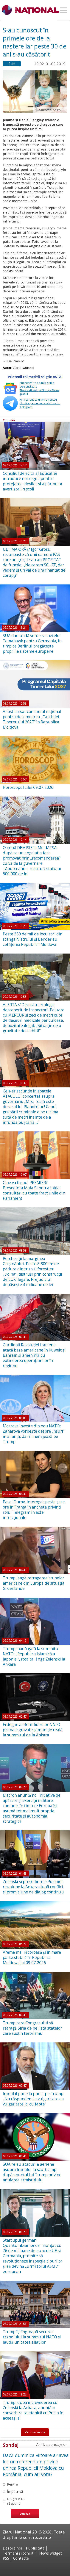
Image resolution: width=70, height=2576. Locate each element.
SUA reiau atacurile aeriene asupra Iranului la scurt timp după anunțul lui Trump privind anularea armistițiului (32, 2172)
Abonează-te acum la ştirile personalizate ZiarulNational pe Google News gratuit (39, 388)
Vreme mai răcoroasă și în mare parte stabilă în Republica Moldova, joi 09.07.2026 (32, 1957)
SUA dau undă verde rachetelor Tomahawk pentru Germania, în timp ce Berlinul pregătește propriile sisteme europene (32, 643)
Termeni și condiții (19, 2553)
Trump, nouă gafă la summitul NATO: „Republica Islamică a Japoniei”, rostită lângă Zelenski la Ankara (34, 1656)
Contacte (21, 2558)
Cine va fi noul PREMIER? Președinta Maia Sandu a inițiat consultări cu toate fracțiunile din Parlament (34, 1190)
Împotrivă (15, 2491)
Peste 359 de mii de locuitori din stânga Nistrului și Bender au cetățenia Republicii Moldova (32, 939)
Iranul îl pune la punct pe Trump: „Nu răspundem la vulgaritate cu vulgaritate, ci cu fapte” (33, 2099)
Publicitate (35, 2548)
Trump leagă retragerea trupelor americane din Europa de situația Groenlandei (33, 1583)
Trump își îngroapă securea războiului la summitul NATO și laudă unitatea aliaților (32, 2337)
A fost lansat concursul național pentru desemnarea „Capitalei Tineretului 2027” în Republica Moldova (32, 719)
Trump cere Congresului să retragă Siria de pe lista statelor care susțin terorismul (32, 2028)
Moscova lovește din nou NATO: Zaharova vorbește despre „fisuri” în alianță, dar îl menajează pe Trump (33, 1433)
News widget (50, 2553)
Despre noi (12, 2548)
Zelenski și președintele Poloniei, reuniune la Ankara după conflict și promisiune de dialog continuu (33, 1887)
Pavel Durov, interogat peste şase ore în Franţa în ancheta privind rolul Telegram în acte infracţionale (34, 1509)
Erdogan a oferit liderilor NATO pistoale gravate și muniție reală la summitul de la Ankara (33, 1730)
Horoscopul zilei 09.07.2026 (28, 787)
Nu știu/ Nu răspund (16, 2501)
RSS (6, 2558)
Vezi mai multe (35, 2432)
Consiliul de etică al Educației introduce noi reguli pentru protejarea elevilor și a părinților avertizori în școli (33, 481)
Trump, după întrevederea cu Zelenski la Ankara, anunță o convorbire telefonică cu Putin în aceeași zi (33, 2410)
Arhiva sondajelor (51, 2444)
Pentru (12, 2484)
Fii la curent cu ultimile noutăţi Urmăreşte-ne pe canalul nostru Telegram (40, 403)
